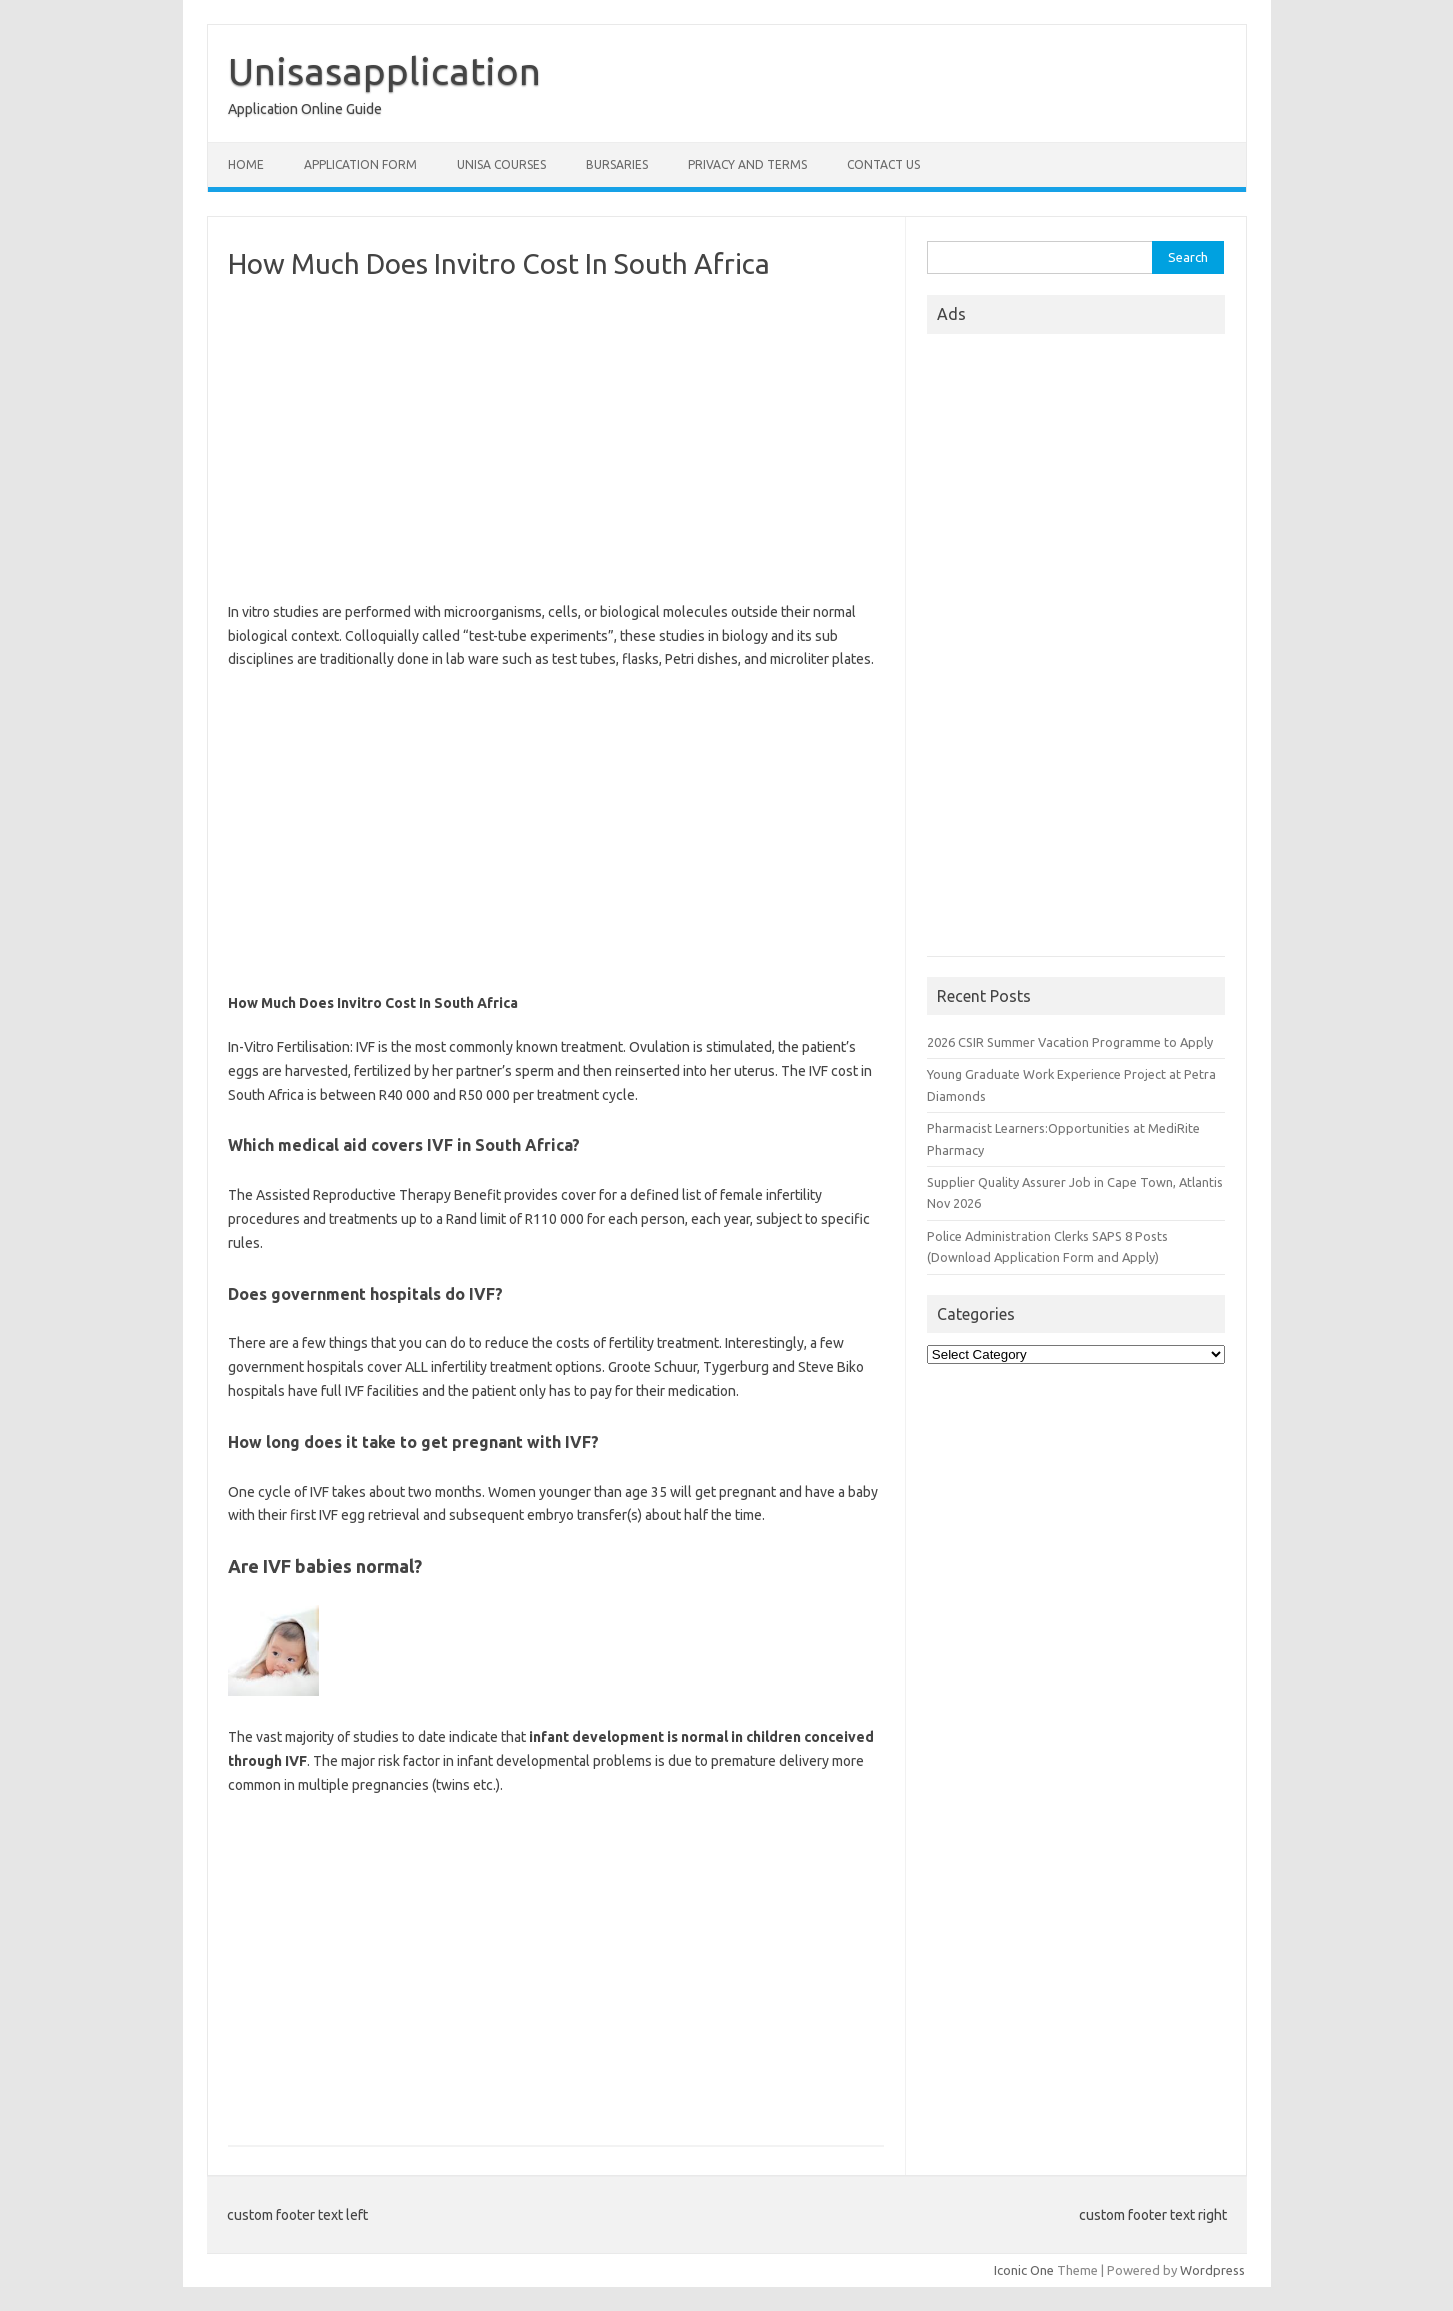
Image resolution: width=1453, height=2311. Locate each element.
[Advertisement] (556, 441)
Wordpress (1212, 2270)
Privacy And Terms (747, 164)
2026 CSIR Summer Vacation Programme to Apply (1070, 1042)
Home (246, 164)
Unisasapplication (384, 71)
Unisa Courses (501, 164)
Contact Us (883, 164)
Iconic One (1024, 2270)
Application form (360, 164)
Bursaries (617, 164)
